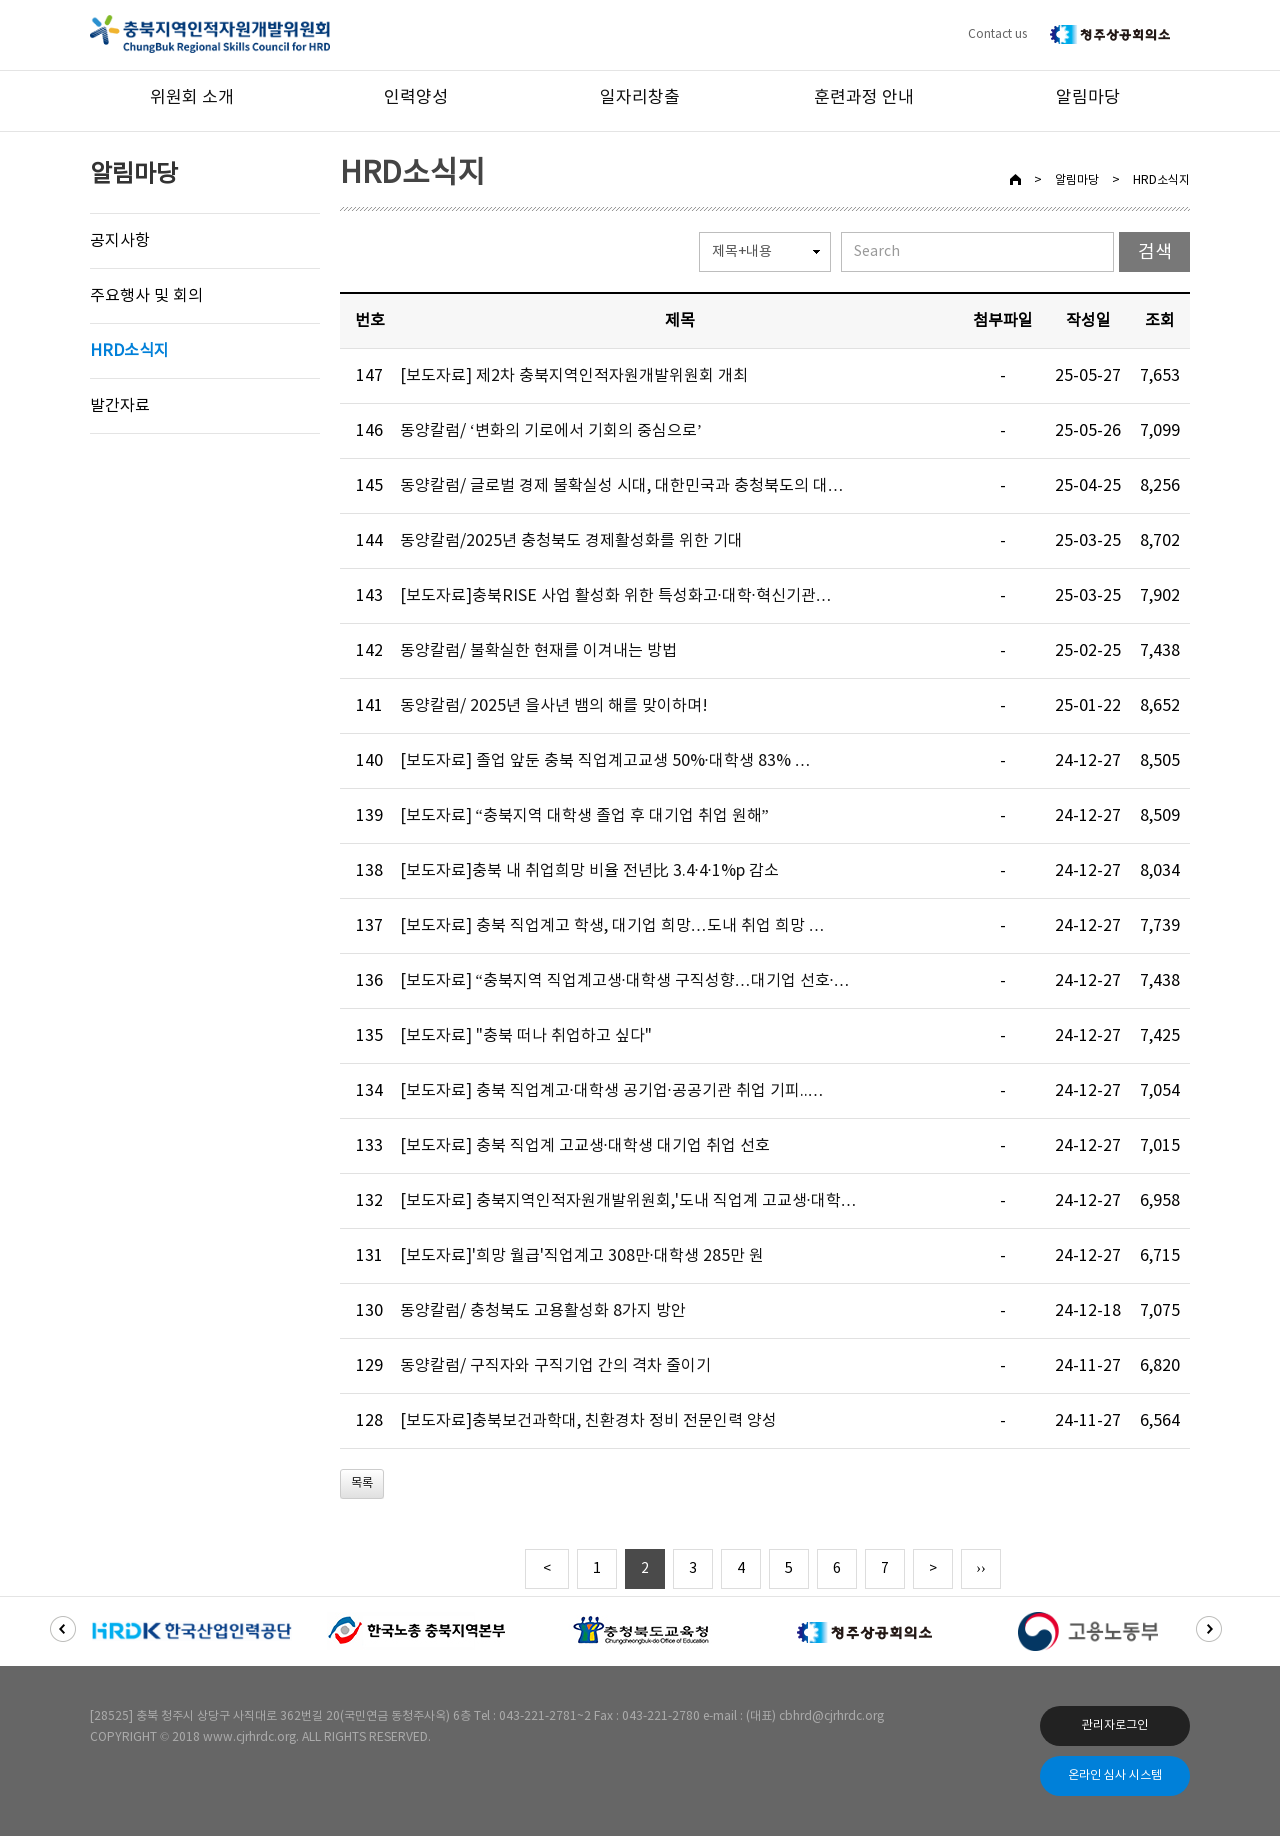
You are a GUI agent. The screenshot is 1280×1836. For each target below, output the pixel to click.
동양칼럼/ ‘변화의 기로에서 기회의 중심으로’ (551, 431)
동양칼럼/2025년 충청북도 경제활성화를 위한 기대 (571, 541)
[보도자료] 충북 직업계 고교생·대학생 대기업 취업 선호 (585, 1146)
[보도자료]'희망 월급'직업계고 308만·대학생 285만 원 (582, 1256)
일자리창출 (640, 98)
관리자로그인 (1115, 1725)
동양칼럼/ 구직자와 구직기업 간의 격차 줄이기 (555, 1366)
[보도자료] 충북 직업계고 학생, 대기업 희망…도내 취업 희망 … (612, 926)
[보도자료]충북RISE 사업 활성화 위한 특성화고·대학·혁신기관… (616, 596)
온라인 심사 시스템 (1115, 1775)
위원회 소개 (192, 98)
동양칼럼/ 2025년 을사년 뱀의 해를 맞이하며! (554, 706)
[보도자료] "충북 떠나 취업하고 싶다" (526, 1036)
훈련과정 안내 (864, 98)
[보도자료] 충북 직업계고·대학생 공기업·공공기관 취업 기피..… (612, 1091)
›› (980, 1569)
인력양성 (416, 98)
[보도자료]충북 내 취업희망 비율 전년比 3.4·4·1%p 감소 (589, 871)
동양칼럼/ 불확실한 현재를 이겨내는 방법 (538, 651)
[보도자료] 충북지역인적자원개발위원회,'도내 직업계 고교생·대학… (628, 1201)
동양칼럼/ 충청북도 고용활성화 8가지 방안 (543, 1311)
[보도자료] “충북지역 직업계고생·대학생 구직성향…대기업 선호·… (625, 981)
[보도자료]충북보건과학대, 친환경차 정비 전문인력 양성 (588, 1421)
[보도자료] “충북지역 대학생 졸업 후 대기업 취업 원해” (584, 816)
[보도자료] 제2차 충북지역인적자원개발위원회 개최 (574, 376)
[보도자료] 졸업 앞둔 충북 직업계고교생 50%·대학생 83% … (605, 761)
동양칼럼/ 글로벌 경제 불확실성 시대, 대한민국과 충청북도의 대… (622, 486)
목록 (362, 1483)
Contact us (997, 34)
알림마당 (1088, 98)
